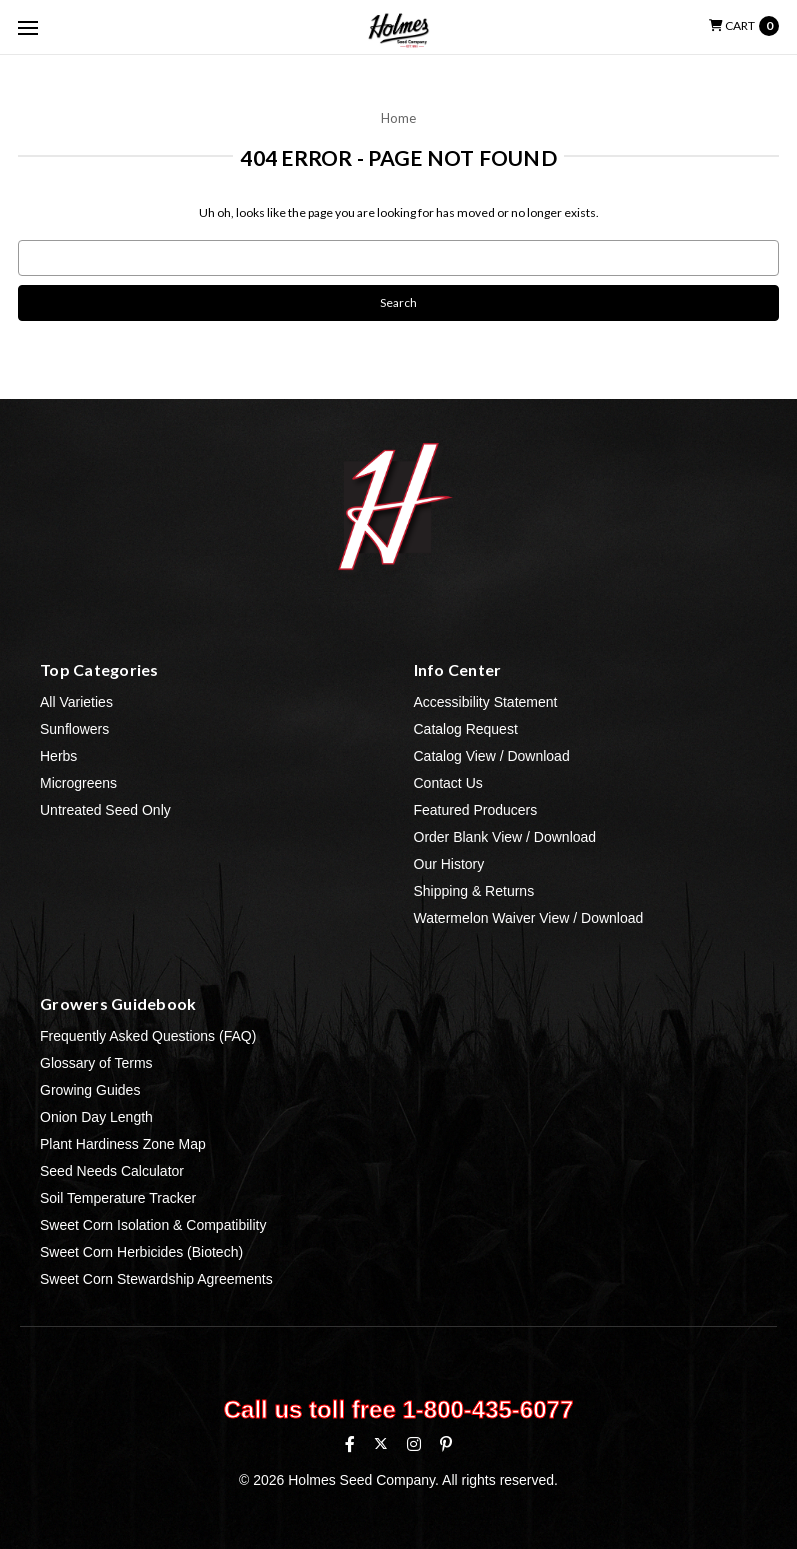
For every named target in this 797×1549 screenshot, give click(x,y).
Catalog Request (466, 729)
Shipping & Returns (474, 891)
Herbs (58, 756)
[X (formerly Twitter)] (380, 1443)
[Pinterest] (446, 1444)
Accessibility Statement (486, 702)
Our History (449, 864)
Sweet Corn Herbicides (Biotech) (141, 1252)
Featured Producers (476, 810)
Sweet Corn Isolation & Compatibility (153, 1225)
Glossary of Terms (96, 1063)
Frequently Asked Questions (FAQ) (148, 1036)
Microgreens (78, 783)
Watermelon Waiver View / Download (529, 918)
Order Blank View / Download (505, 837)
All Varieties (76, 702)
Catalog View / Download (492, 756)
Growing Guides (90, 1090)
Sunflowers (74, 729)
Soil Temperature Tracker (118, 1198)
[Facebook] (350, 1444)
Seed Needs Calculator (112, 1171)
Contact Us (448, 783)
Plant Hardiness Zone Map (123, 1144)
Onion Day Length (96, 1117)
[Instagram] (414, 1444)
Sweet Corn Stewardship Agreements (156, 1279)
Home (398, 118)
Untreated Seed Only (105, 810)
